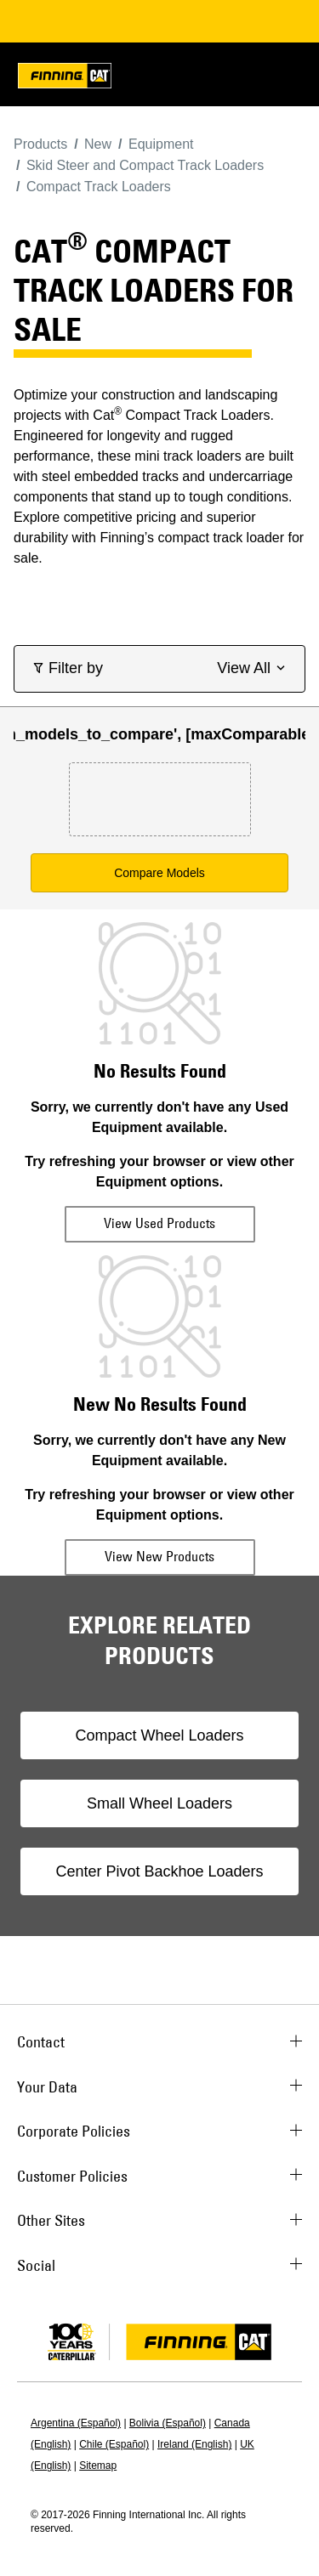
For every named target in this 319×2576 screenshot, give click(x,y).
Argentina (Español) (76, 2423)
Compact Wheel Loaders (159, 1735)
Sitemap (98, 2465)
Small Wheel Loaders (159, 1803)
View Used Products (159, 1222)
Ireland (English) (194, 2444)
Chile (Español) (114, 2444)
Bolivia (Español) (167, 2423)
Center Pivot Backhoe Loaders (159, 1871)
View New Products (159, 1556)
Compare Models (159, 873)
